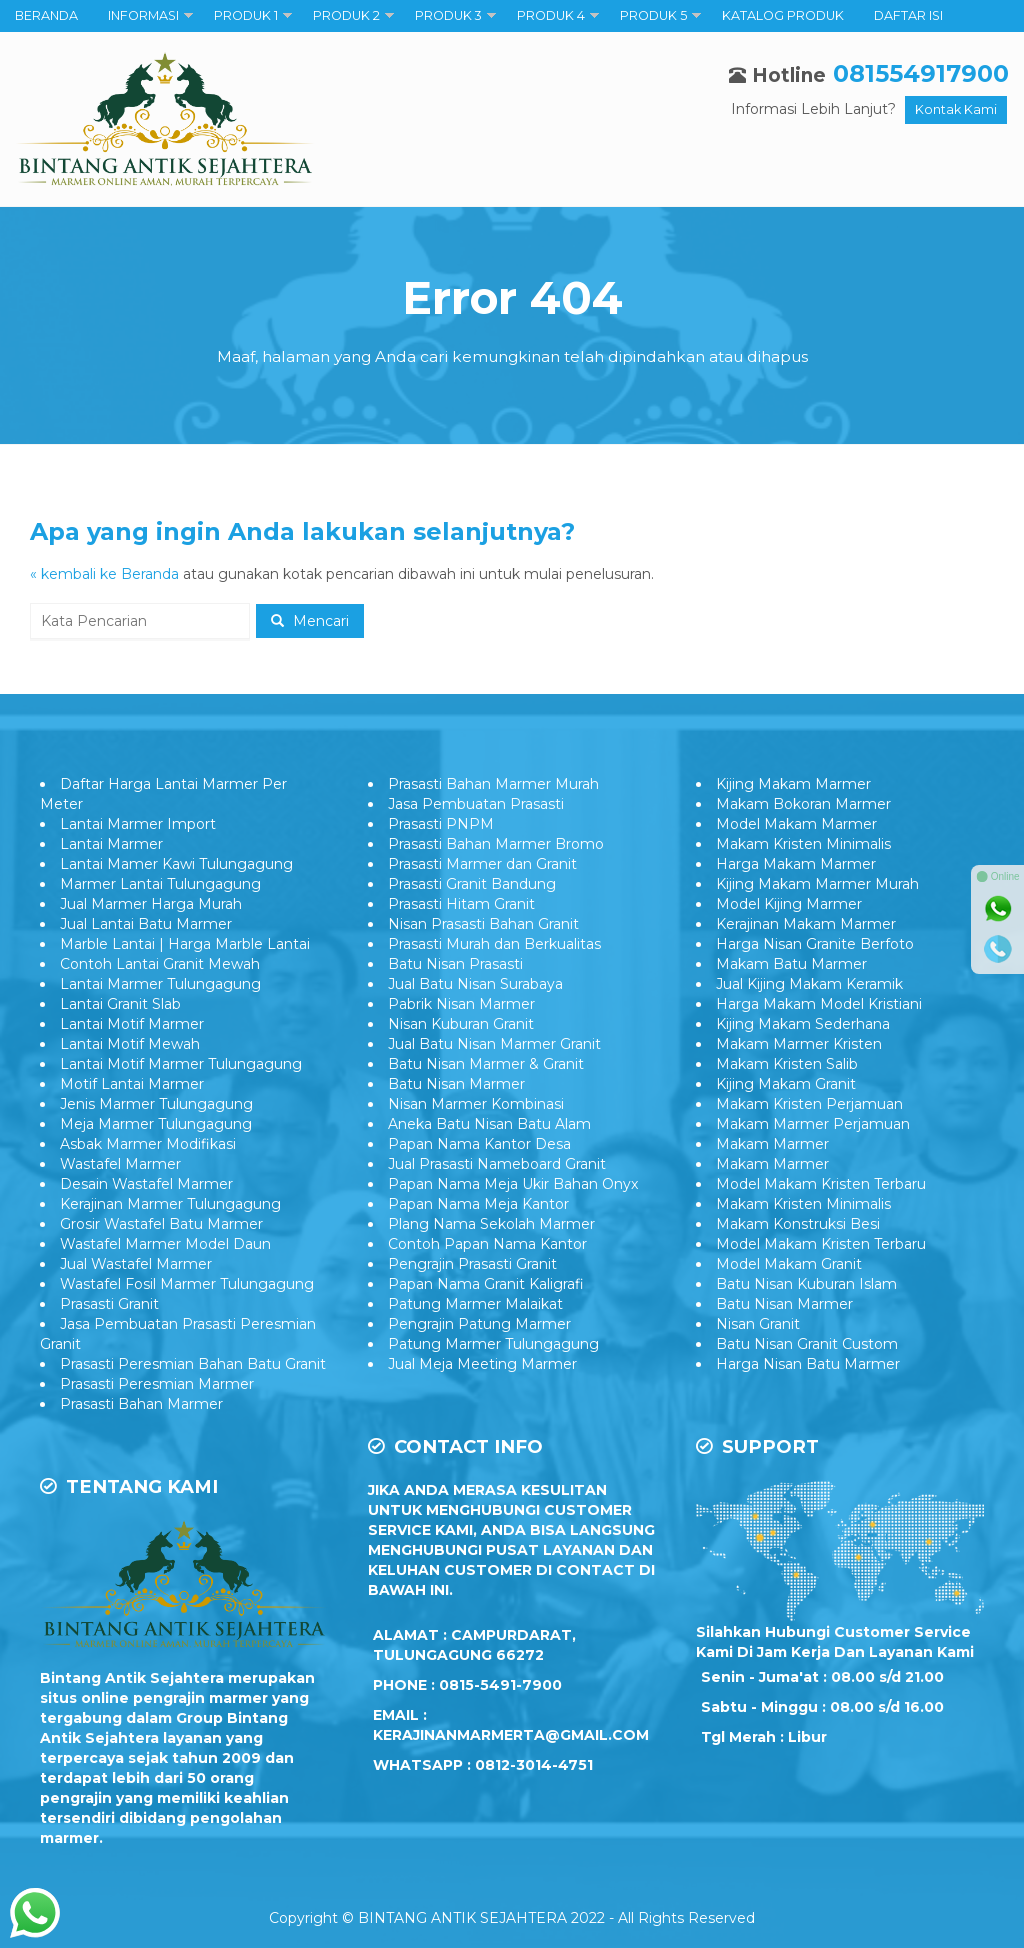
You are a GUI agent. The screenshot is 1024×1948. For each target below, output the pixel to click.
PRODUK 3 (448, 15)
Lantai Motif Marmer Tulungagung (181, 1064)
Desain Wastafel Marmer (146, 1184)
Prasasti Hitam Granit (461, 904)
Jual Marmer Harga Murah (151, 904)
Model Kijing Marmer (789, 904)
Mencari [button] (310, 621)
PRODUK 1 (246, 15)
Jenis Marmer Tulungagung (156, 1104)
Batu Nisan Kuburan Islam (806, 1284)
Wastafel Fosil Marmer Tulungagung (187, 1284)
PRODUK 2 (346, 15)
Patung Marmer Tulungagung (493, 1344)
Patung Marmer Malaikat (475, 1304)
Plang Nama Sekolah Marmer (491, 1224)
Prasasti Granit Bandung (472, 884)
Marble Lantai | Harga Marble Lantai (185, 944)
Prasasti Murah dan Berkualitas (494, 944)
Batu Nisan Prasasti (455, 964)
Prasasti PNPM (441, 824)
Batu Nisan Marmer (456, 1084)
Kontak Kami (956, 109)
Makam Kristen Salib (787, 1064)
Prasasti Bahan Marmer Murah (493, 784)
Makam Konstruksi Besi (798, 1224)
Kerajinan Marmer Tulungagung (170, 1204)
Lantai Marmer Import (138, 824)
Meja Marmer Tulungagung (156, 1124)
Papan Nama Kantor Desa (479, 1144)
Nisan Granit (758, 1324)
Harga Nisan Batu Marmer (808, 1364)
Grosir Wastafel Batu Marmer (161, 1224)
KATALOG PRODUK (783, 15)
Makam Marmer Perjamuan (813, 1124)
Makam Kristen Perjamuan (809, 1104)
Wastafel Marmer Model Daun (165, 1244)
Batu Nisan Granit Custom (807, 1344)
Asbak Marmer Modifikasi (148, 1144)
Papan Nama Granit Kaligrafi (486, 1284)
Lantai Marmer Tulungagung (160, 984)
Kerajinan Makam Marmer (806, 924)
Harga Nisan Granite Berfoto (815, 944)
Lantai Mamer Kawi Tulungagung (176, 864)
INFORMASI (143, 15)
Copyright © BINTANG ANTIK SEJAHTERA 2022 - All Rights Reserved (512, 1918)
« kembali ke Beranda (104, 574)
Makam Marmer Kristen (799, 1044)
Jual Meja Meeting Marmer (482, 1364)
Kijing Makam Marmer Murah (817, 884)
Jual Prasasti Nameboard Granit (497, 1164)
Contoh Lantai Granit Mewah (160, 964)
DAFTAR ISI (908, 15)
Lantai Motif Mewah (130, 1044)
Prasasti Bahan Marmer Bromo (496, 844)
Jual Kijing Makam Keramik (809, 984)
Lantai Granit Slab (120, 1004)
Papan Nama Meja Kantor (478, 1204)
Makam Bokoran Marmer (803, 804)
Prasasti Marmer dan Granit (482, 864)
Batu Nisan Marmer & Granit (486, 1064)
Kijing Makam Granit (786, 1084)
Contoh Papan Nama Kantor (487, 1244)
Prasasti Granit (109, 1304)
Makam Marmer (772, 1144)
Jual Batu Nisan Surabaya (475, 984)
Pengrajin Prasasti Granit (472, 1264)
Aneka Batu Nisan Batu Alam (489, 1124)
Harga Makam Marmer (796, 864)
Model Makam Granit (789, 1264)
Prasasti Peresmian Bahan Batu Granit (193, 1364)
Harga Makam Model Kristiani (819, 1004)
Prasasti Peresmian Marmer (157, 1384)
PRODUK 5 (653, 15)
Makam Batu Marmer (791, 964)
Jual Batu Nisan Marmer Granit (494, 1044)
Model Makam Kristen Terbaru (821, 1184)
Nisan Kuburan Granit (461, 1024)
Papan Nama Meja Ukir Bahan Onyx (513, 1184)
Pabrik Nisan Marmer (461, 1004)
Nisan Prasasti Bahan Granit (483, 924)
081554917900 (921, 73)
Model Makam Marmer (796, 824)
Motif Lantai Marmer (132, 1084)
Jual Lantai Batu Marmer (146, 924)
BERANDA (46, 15)
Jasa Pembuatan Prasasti (476, 804)
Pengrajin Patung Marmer (479, 1324)
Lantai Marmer (111, 844)
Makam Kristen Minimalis (803, 844)
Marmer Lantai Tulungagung (160, 884)
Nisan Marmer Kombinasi (476, 1104)
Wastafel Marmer (120, 1164)
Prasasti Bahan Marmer (141, 1404)
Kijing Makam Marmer (793, 784)
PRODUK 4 (551, 15)
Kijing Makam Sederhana (803, 1024)
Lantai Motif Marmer (132, 1024)
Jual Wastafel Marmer (136, 1264)
